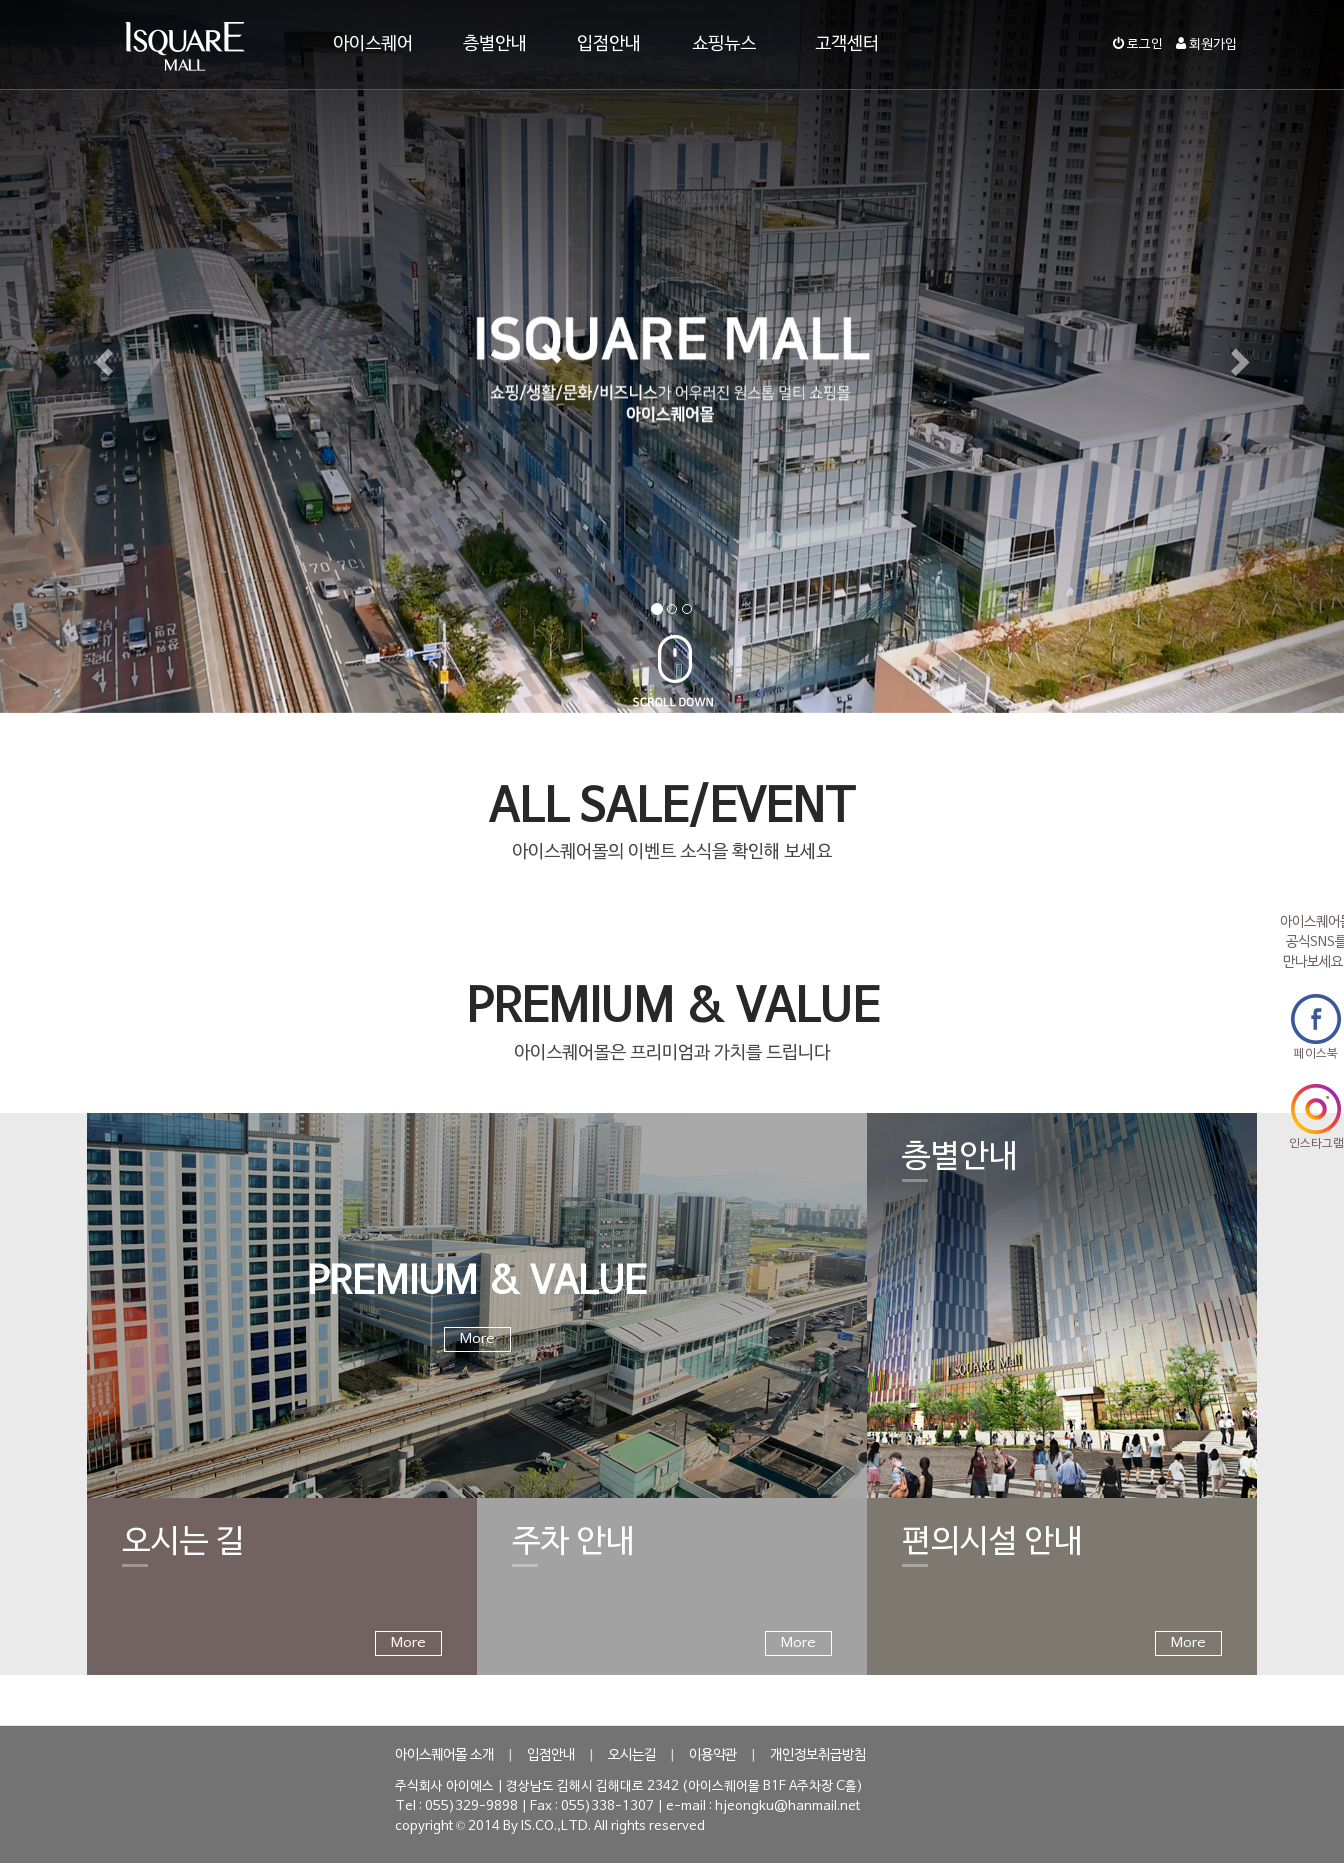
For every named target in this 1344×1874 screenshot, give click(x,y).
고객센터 (847, 44)
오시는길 (632, 1755)
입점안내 (609, 44)
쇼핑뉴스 (724, 44)
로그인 (1138, 45)
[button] (101, 356)
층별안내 (495, 44)
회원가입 (1206, 45)
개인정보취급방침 (818, 1755)
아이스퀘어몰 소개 (444, 1755)
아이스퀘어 (373, 44)
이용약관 (713, 1755)
